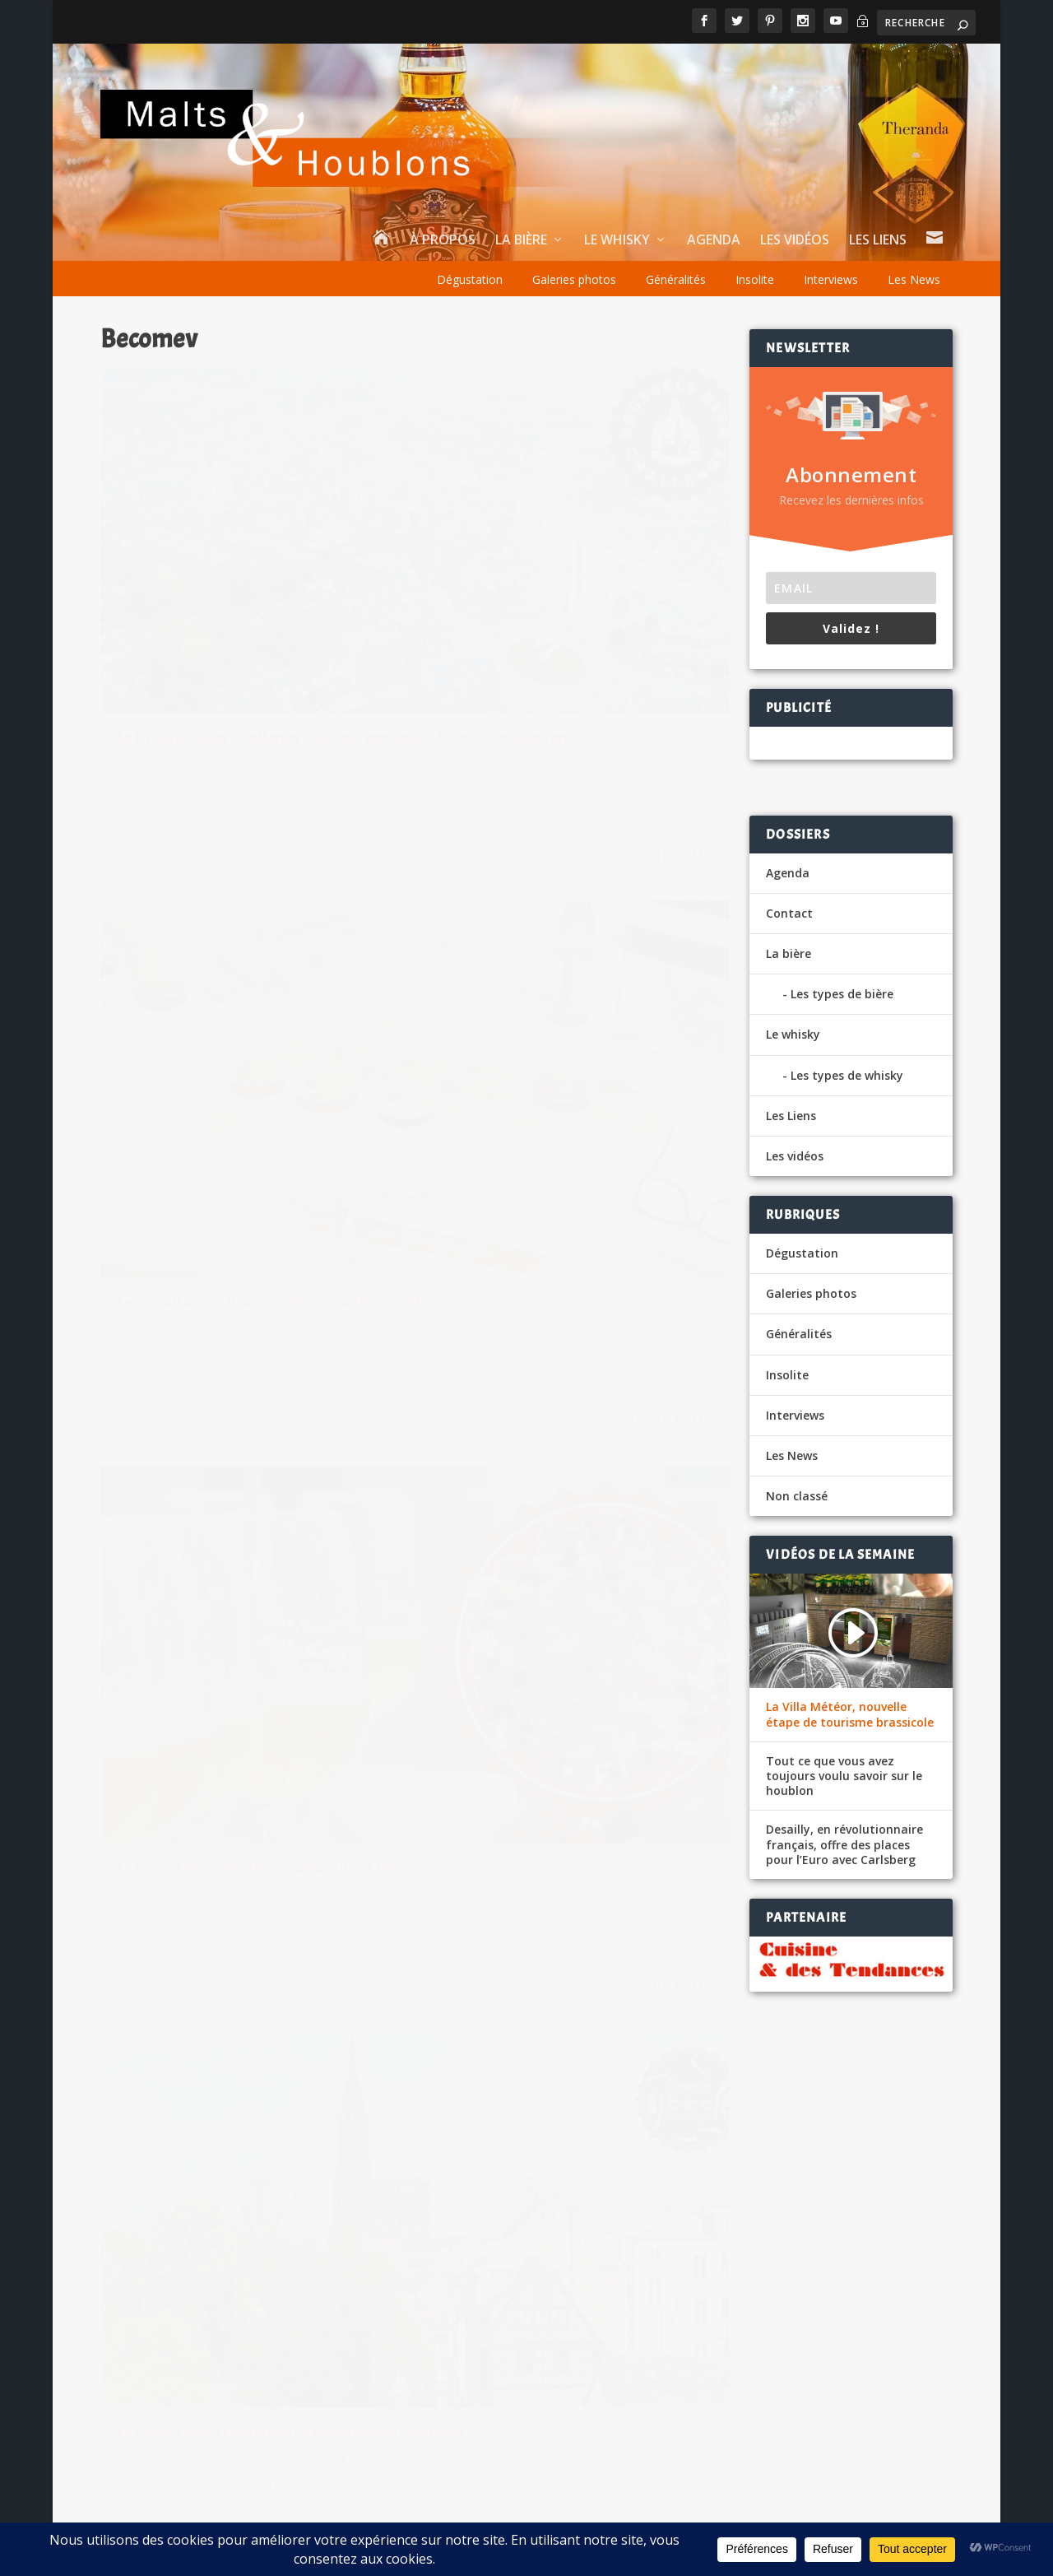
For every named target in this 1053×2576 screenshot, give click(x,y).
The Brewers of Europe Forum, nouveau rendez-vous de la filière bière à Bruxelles (250, 1267)
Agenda (713, 241)
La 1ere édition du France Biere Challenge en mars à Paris (544, 1258)
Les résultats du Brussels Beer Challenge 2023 (542, 579)
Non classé (797, 1496)
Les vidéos (794, 241)
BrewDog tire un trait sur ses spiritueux (269, 2114)
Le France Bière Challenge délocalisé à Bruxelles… (245, 1009)
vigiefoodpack (579, 2358)
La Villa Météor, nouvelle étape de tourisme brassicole (850, 1714)
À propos (442, 241)
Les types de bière (842, 994)
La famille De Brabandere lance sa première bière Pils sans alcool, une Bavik (325, 2409)
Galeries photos (574, 279)
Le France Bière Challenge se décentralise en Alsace (537, 1009)
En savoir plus (327, 747)
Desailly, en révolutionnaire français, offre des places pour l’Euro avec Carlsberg (844, 1844)
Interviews (831, 279)
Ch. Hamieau (165, 615)
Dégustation (470, 279)
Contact (789, 913)
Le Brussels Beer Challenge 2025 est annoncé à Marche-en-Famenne (240, 579)
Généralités (676, 279)
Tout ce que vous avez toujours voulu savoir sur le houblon (844, 1776)
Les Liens (878, 241)
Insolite (754, 279)
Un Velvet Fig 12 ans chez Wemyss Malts (271, 2333)
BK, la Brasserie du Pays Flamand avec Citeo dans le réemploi (737, 2377)
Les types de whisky (847, 1075)
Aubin (553, 2173)
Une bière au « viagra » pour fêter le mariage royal (706, 2131)
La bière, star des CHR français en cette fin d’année (303, 2181)
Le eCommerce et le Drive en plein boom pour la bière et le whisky (752, 2192)
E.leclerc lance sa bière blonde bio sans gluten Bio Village (725, 2254)
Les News (914, 279)
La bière (521, 241)
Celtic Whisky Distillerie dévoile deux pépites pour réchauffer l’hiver (332, 2257)
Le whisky (617, 241)
